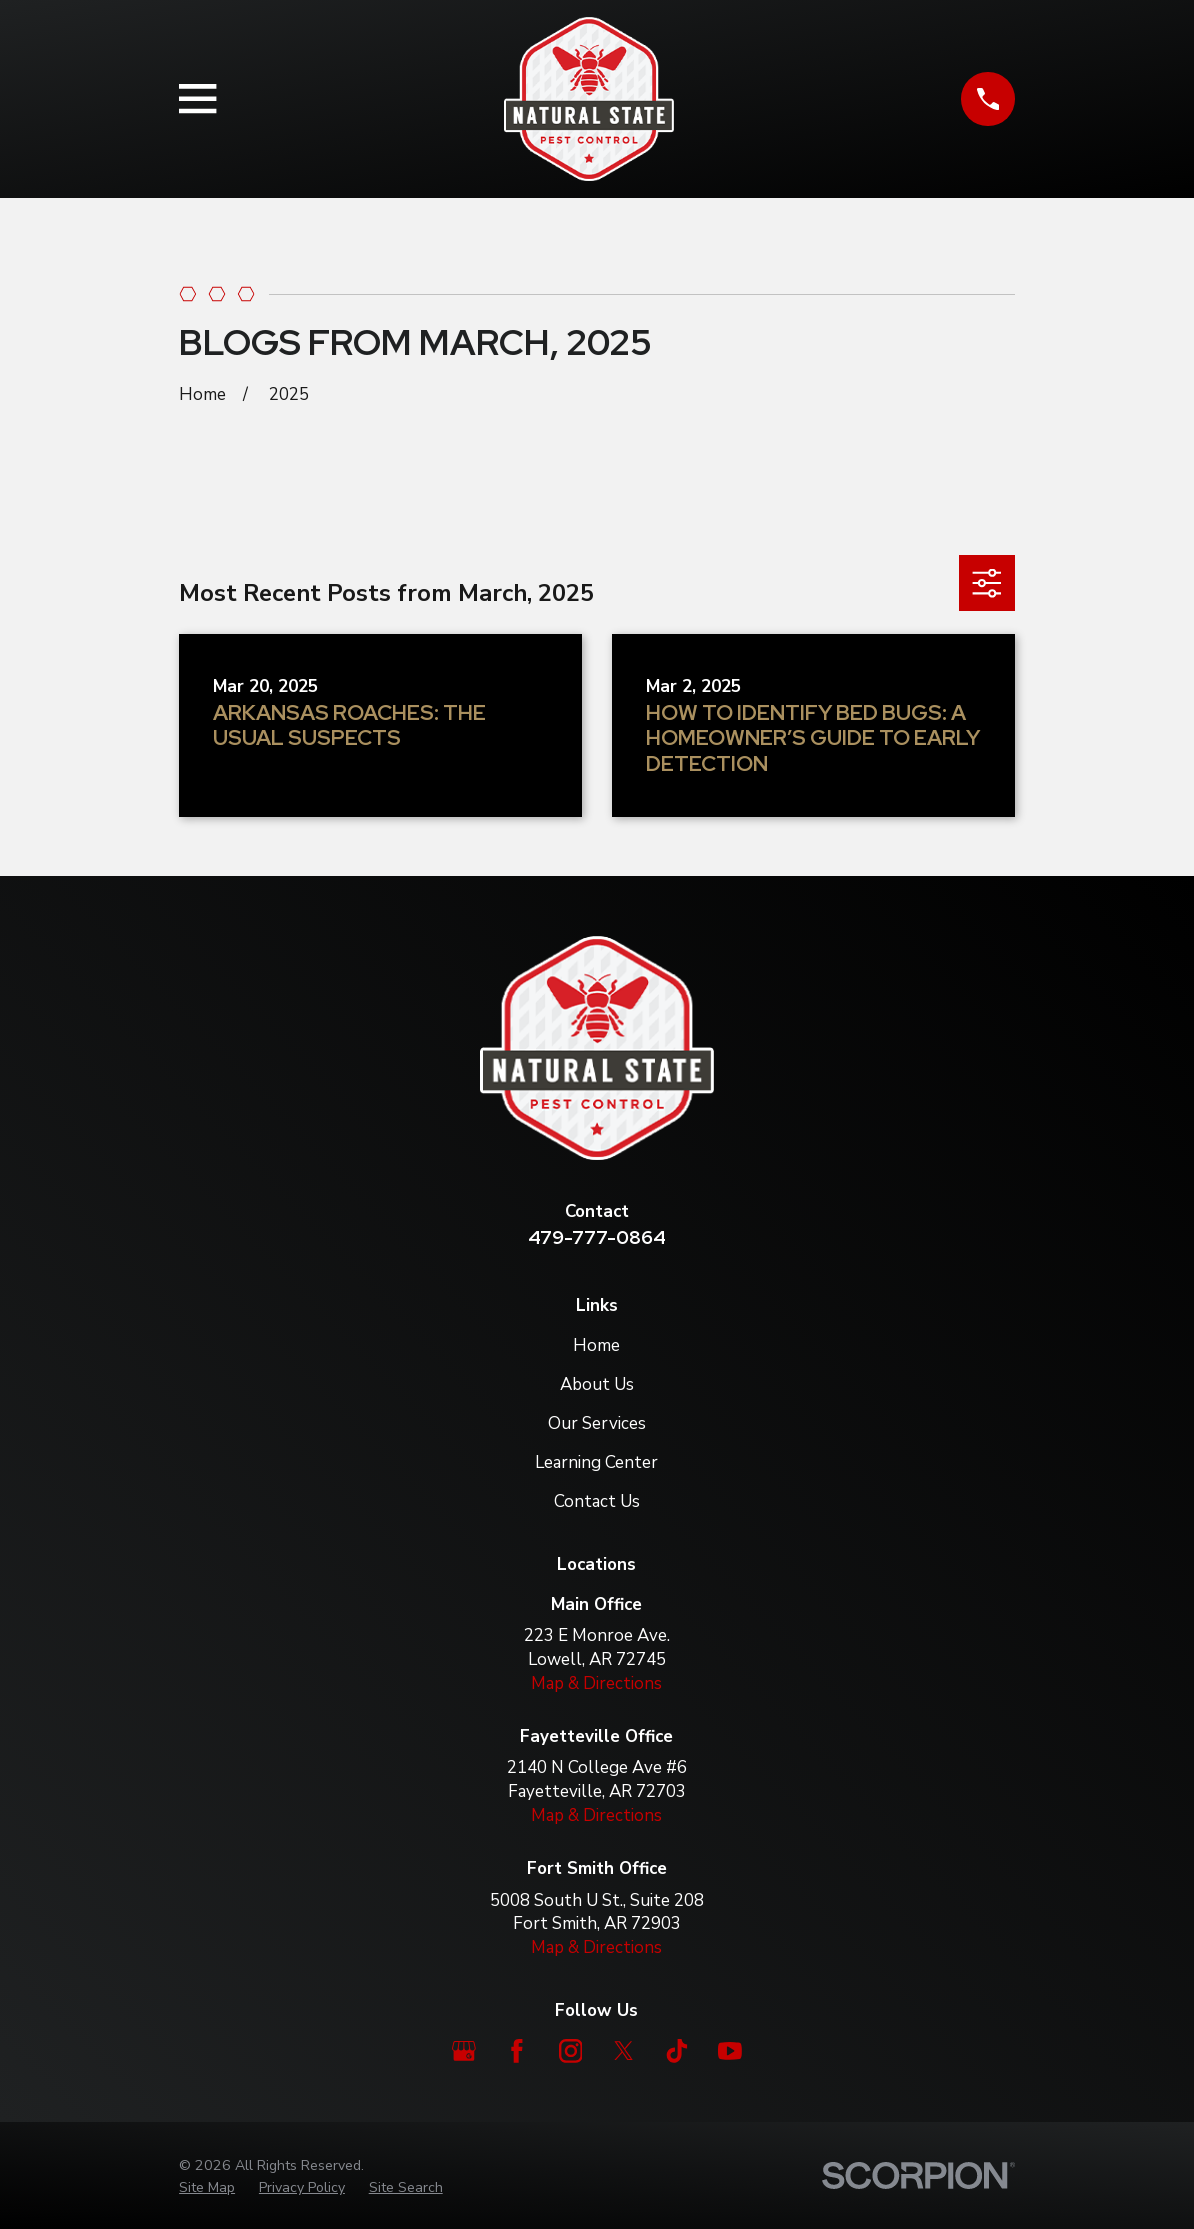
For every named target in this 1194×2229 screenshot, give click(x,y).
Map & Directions (596, 1683)
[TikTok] (677, 2051)
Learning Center (596, 1462)
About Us (597, 1384)
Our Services (597, 1423)
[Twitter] (624, 2051)
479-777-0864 (597, 1237)
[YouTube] (730, 2051)
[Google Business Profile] (464, 2051)
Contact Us (597, 1501)
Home (596, 1345)
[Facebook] (517, 2051)
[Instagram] (571, 2051)
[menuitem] (207, 2188)
